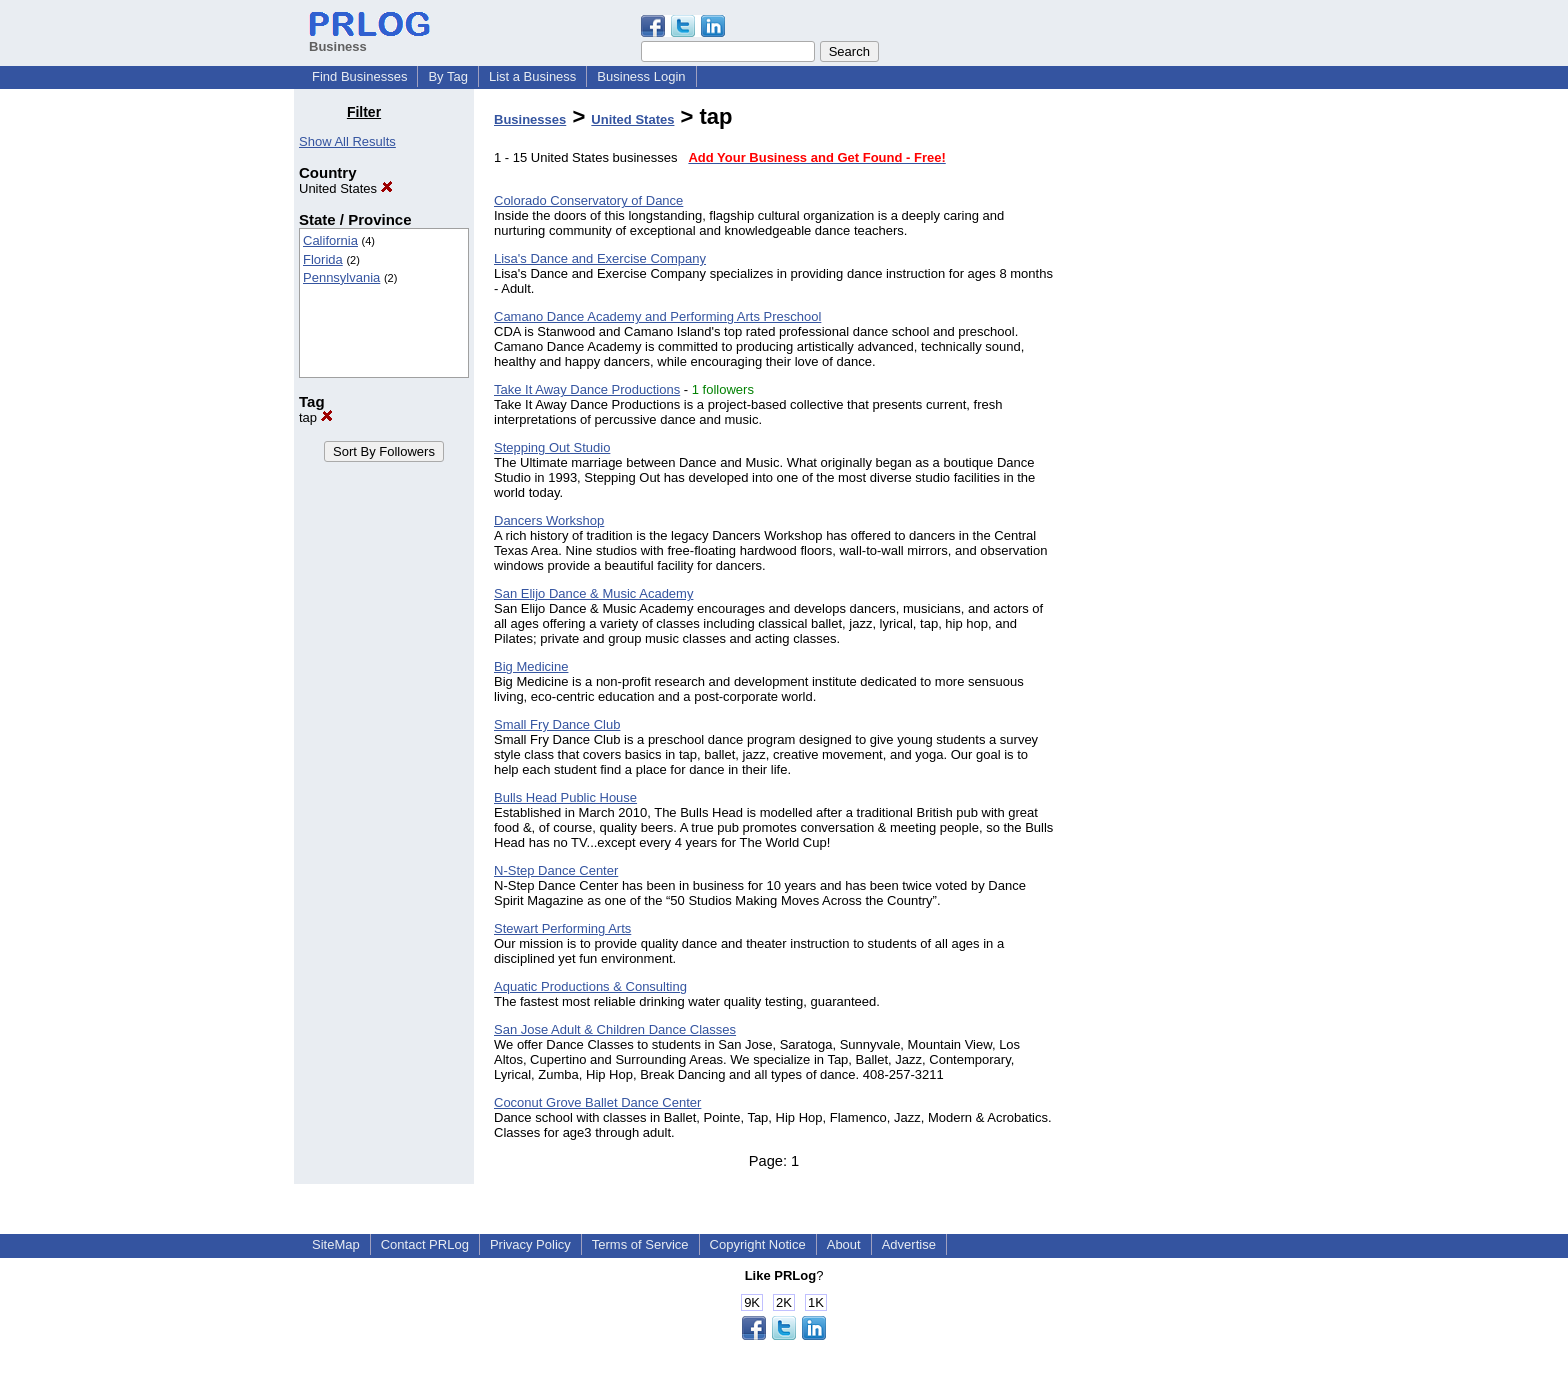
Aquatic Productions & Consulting (590, 986)
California (330, 240)
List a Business (532, 76)
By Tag (448, 76)
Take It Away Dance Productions (587, 389)
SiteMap (336, 1244)
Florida (323, 259)
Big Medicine (531, 666)
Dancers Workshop (549, 520)
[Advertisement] (1172, 404)
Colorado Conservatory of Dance (588, 200)
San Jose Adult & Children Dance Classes (615, 1029)
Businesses (530, 119)
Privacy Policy (530, 1244)
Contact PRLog (425, 1244)
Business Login (641, 76)
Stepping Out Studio (552, 447)
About (844, 1244)
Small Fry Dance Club (557, 724)
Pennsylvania (341, 277)
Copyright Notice (758, 1244)
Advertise (909, 1244)
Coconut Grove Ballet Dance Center (597, 1102)
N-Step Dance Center (556, 870)
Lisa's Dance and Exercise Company (600, 258)
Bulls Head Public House (565, 797)
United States (346, 188)
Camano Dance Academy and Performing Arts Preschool (657, 316)
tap (316, 417)
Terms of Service (640, 1244)
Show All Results (347, 141)
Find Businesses (359, 76)
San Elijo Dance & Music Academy (593, 593)
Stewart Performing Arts (562, 928)
